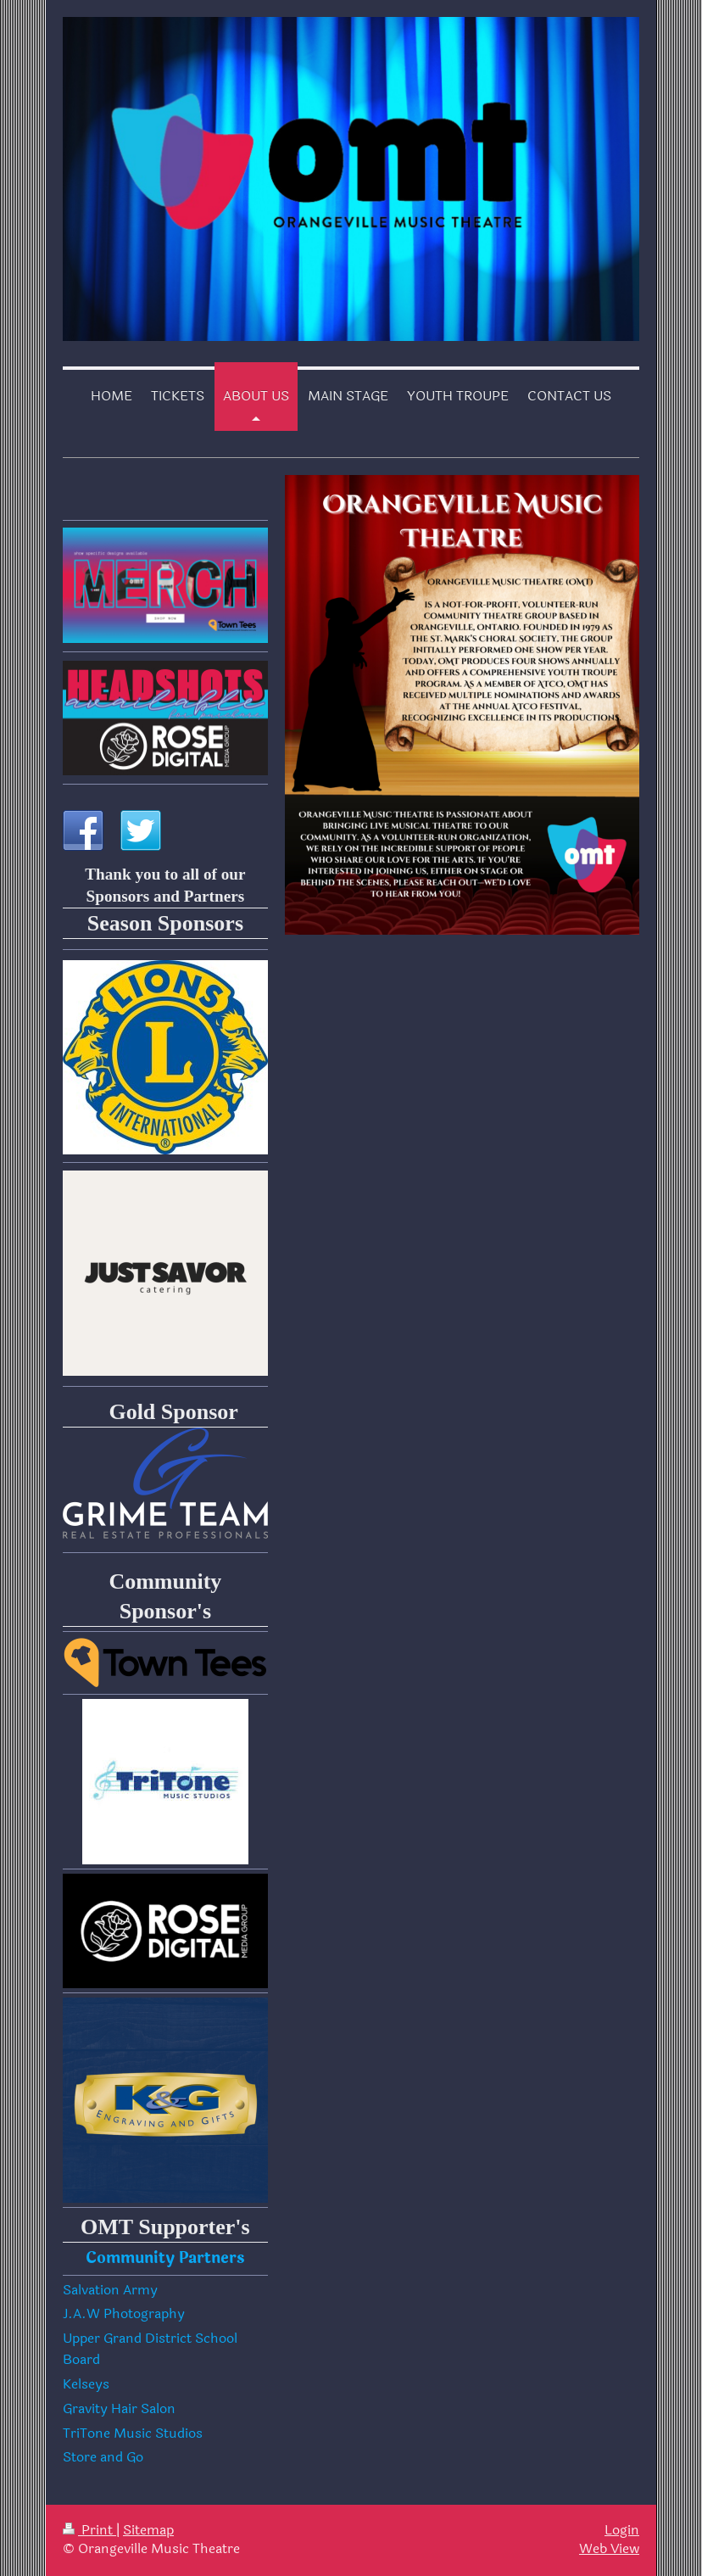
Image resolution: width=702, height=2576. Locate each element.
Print (89, 2530)
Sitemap (148, 2530)
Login (621, 2530)
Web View (609, 2549)
